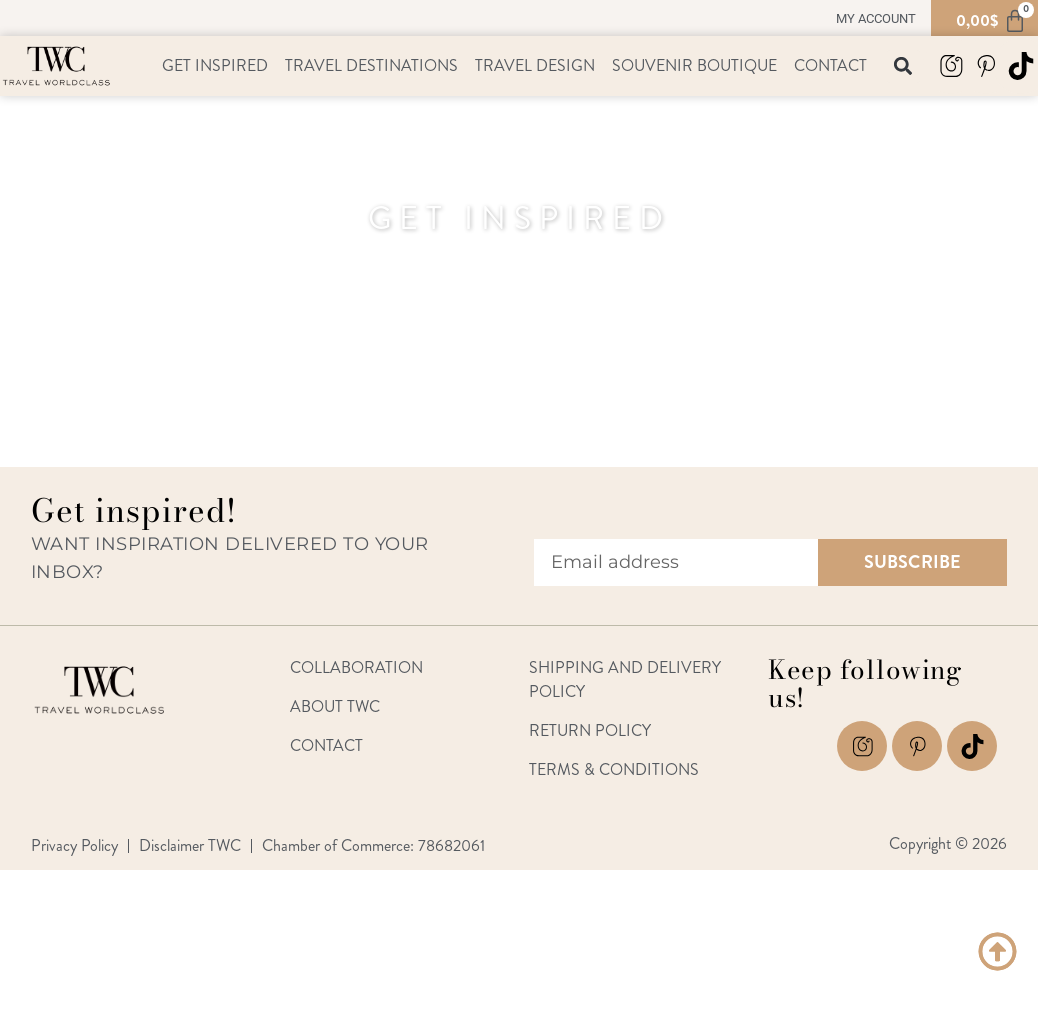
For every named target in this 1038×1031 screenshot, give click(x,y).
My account (876, 18)
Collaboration (356, 667)
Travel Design (535, 65)
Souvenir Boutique (694, 65)
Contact (830, 65)
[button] (903, 66)
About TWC (335, 706)
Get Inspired (215, 65)
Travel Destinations (371, 65)
